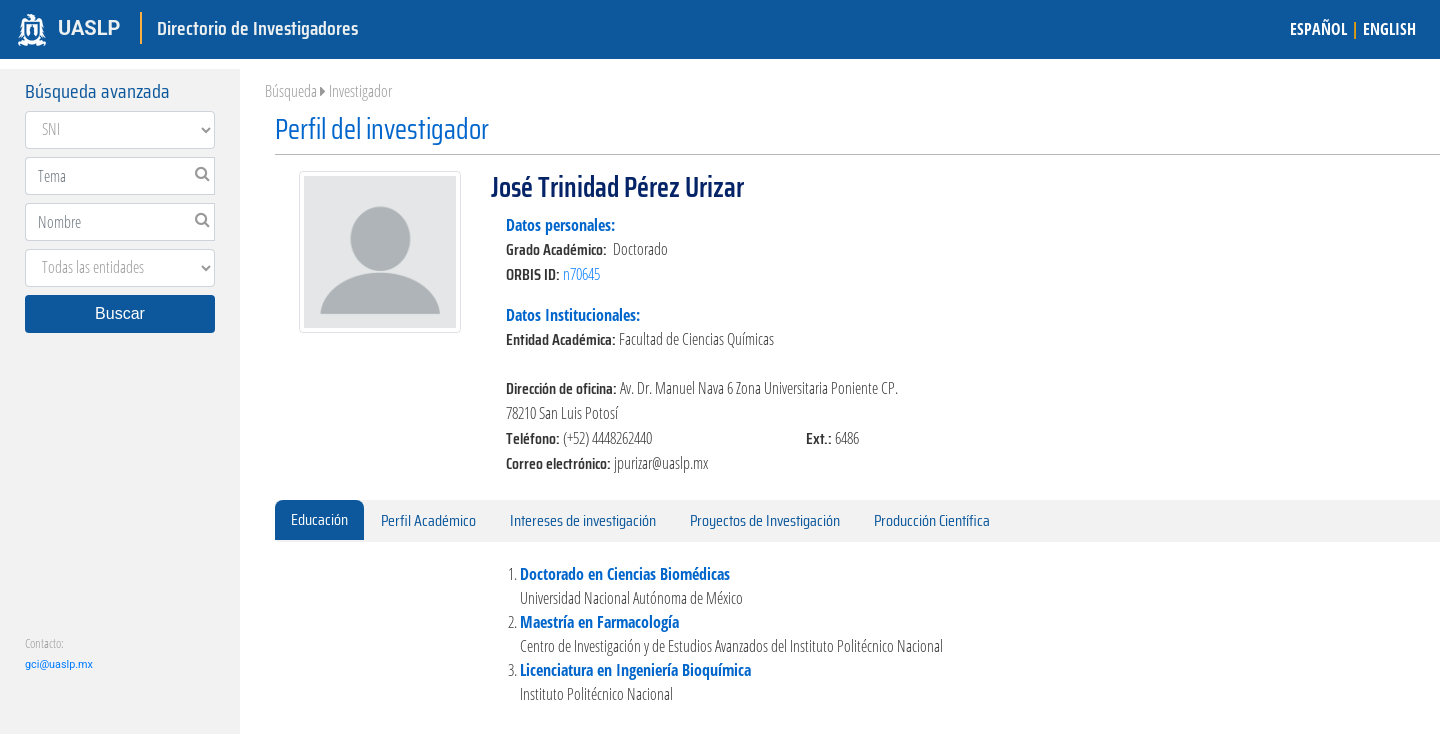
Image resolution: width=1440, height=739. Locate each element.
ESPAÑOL (1318, 29)
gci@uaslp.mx (59, 664)
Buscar (120, 313)
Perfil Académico (428, 520)
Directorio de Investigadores (257, 28)
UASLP (89, 28)
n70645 (581, 274)
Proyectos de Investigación (765, 520)
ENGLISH (1389, 29)
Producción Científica (932, 520)
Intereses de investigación (583, 520)
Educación (319, 519)
